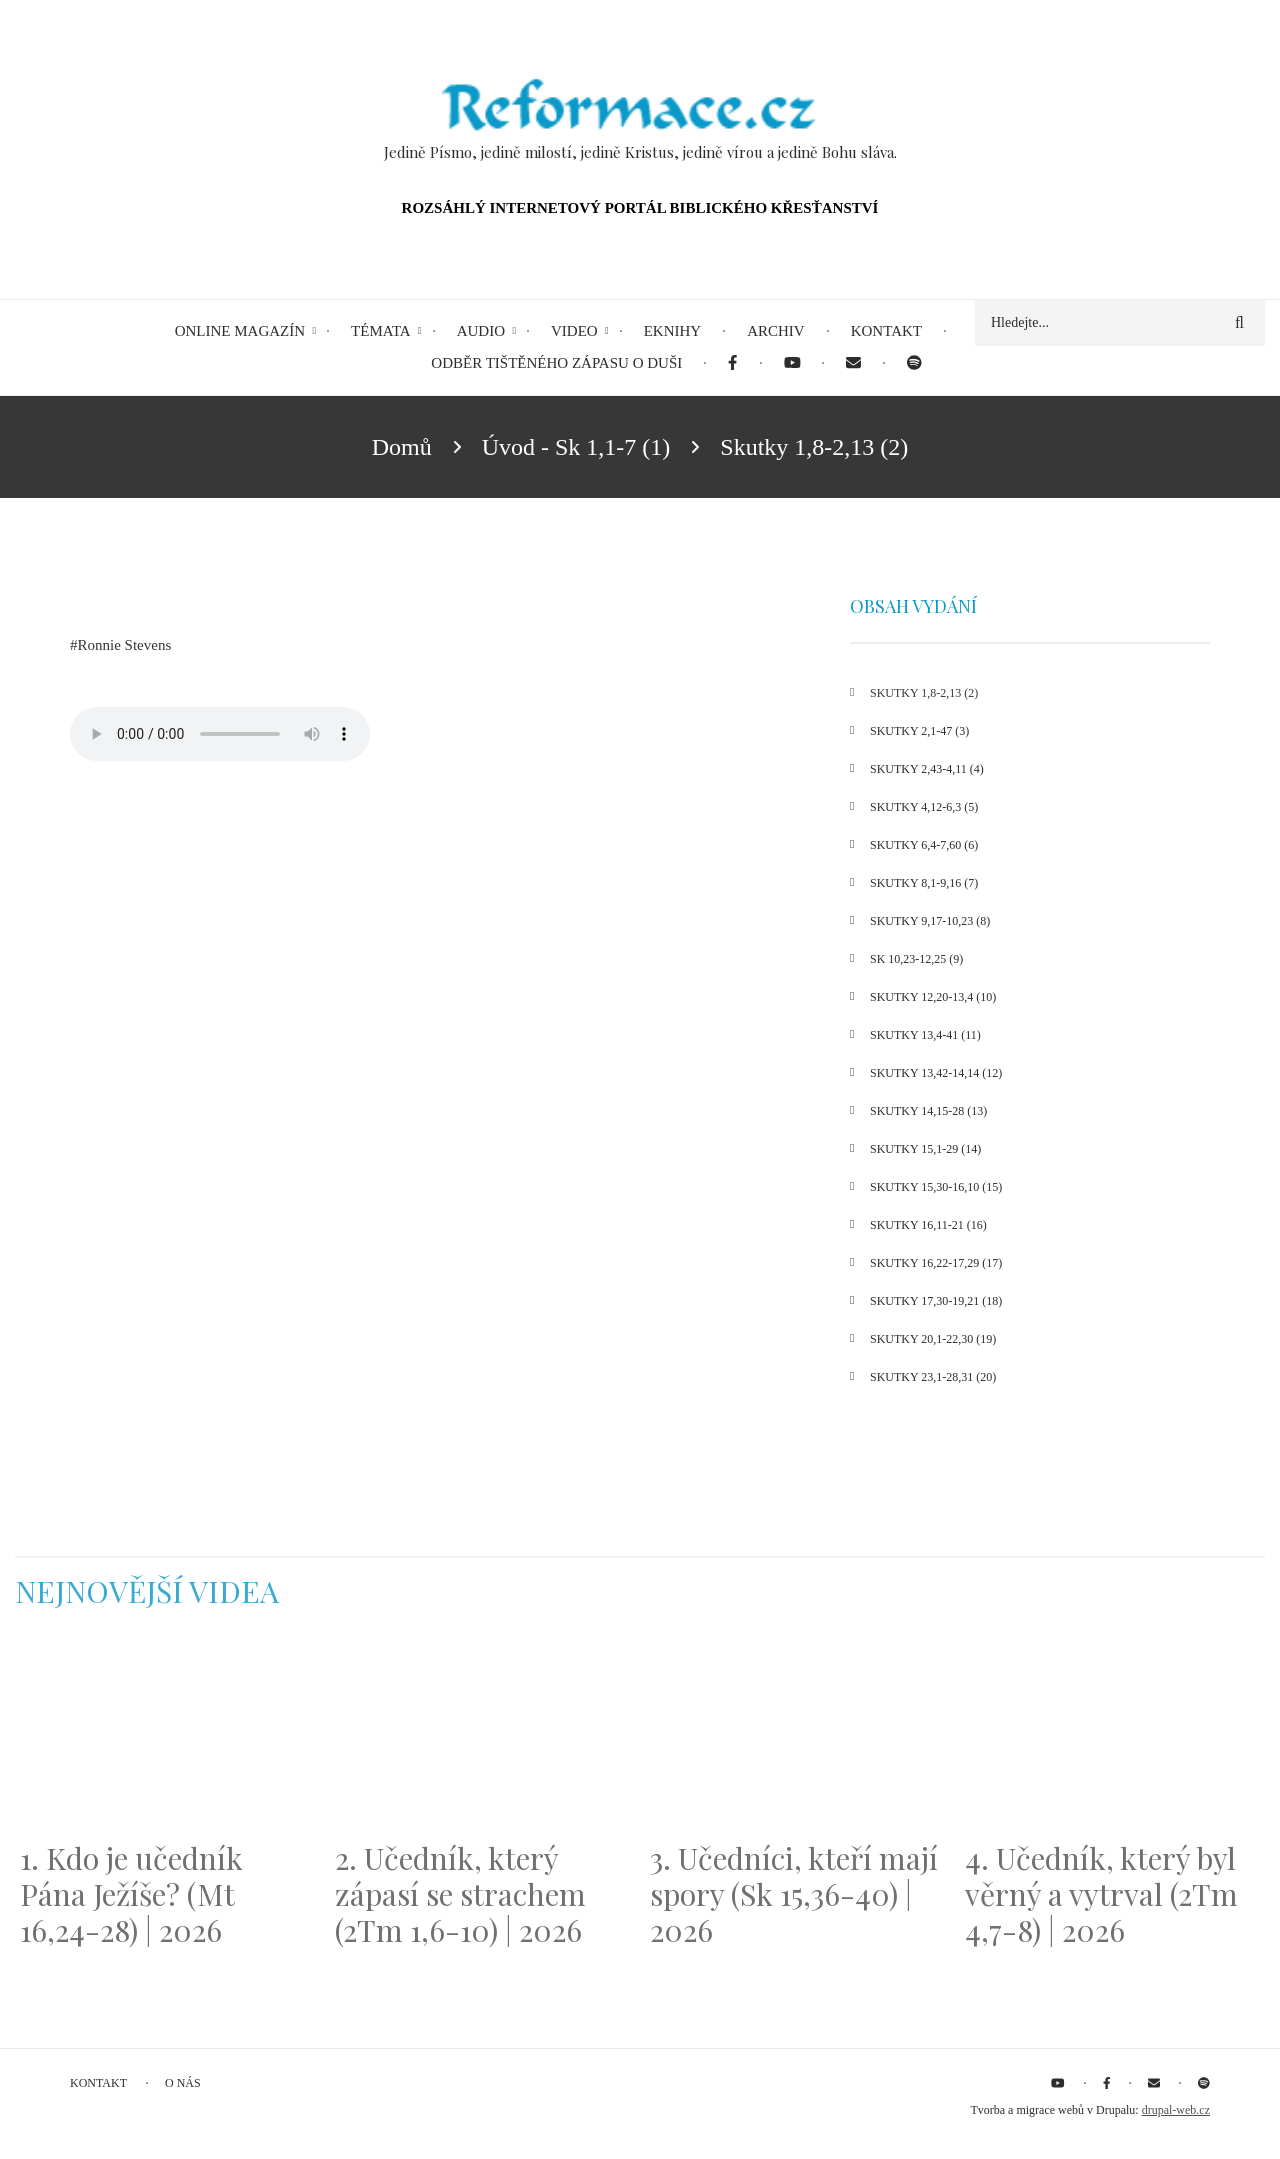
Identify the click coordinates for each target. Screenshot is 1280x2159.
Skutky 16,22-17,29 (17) (936, 1263)
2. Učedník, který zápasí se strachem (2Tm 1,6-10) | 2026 (460, 1894)
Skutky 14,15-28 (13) (928, 1111)
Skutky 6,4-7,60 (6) (924, 845)
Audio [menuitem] (481, 331)
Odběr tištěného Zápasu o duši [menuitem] (556, 363)
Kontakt (98, 2083)
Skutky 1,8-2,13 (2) (924, 693)
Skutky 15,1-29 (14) (925, 1149)
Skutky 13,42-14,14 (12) (936, 1073)
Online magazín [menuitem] (240, 331)
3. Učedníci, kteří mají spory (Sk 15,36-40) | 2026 (794, 1894)
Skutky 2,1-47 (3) (919, 731)
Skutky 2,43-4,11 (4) (927, 769)
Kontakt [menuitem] (886, 331)
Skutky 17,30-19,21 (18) (936, 1301)
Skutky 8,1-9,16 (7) (924, 883)
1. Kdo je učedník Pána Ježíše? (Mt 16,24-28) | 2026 (131, 1894)
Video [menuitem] (574, 331)
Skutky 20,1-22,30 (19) (933, 1339)
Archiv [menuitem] (776, 331)
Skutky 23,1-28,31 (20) (933, 1377)
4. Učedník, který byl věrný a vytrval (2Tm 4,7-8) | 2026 (1101, 1894)
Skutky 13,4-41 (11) (925, 1035)
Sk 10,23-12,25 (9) (916, 959)
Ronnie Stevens (125, 645)
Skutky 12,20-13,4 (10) (933, 997)
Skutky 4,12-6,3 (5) (924, 807)
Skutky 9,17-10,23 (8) (930, 921)
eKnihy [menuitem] (673, 331)
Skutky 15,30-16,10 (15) (936, 1187)
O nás (183, 2083)
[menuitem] (732, 363)
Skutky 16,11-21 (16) (928, 1225)
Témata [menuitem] (381, 331)
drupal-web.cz (1176, 2110)
